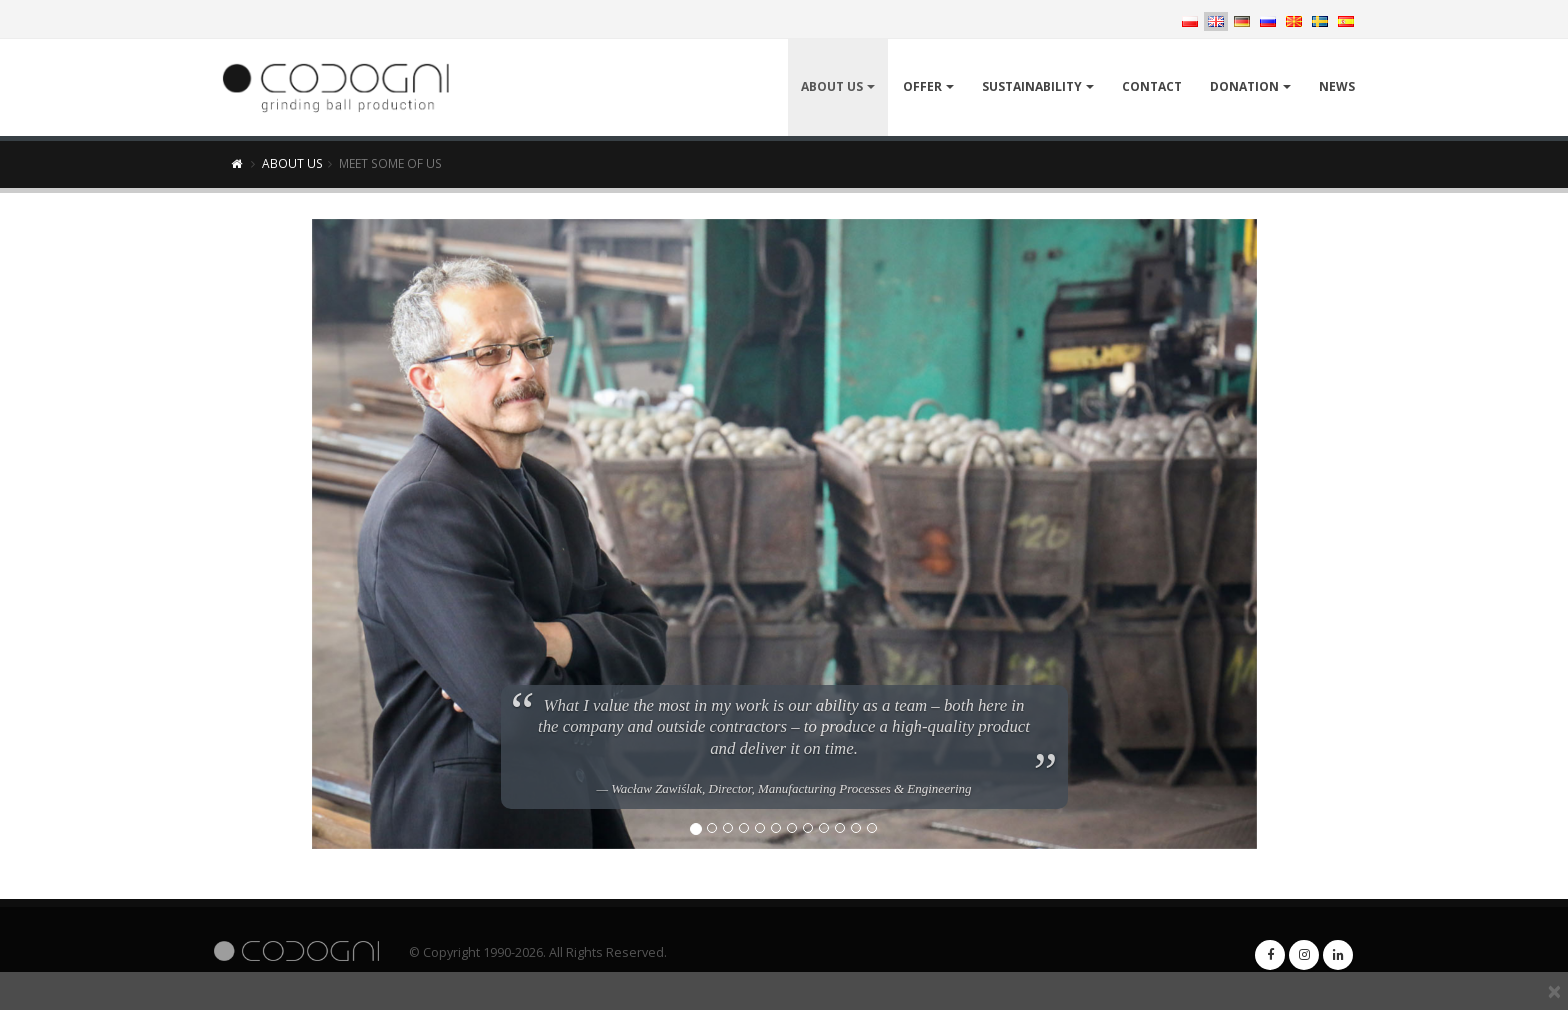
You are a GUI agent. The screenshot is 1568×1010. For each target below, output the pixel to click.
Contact (1152, 86)
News (1337, 86)
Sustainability (1032, 86)
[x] (1554, 991)
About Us (832, 86)
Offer (922, 86)
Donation (1244, 86)
